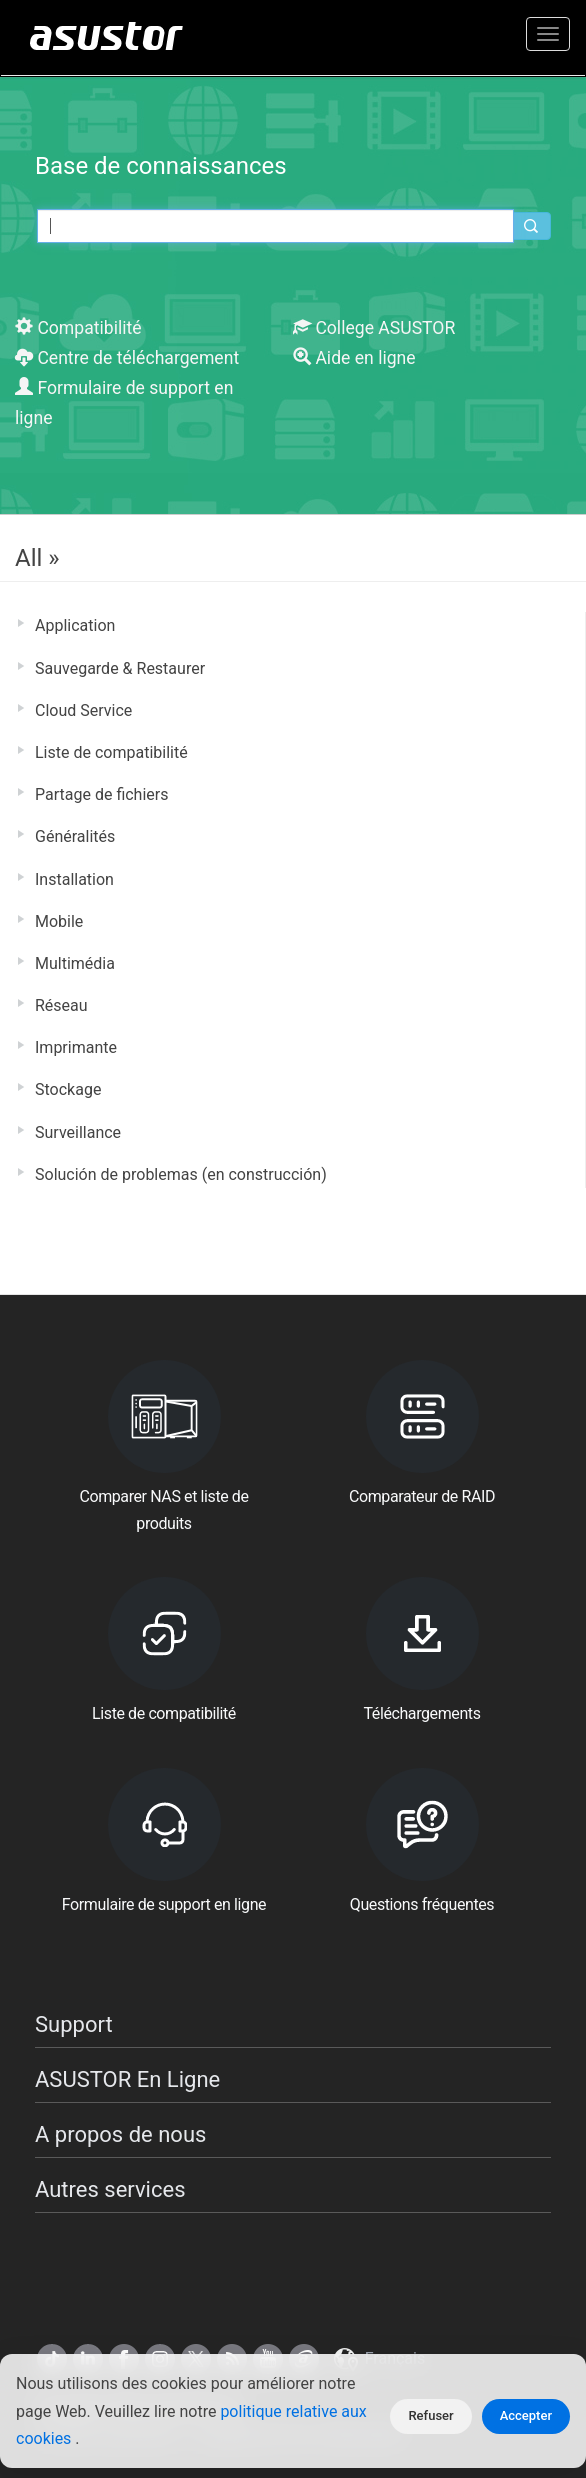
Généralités (75, 836)
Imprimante (76, 1047)
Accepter (526, 2415)
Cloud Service (83, 710)
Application (75, 625)
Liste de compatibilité (111, 752)
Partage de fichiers (101, 794)
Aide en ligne (354, 358)
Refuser (430, 2415)
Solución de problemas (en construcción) (181, 1174)
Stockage (68, 1089)
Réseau (61, 1005)
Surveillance (78, 1132)
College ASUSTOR (374, 328)
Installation (74, 879)
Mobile (59, 921)
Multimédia (75, 963)
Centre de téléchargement (127, 358)
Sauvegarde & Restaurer (120, 668)
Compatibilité (78, 328)
